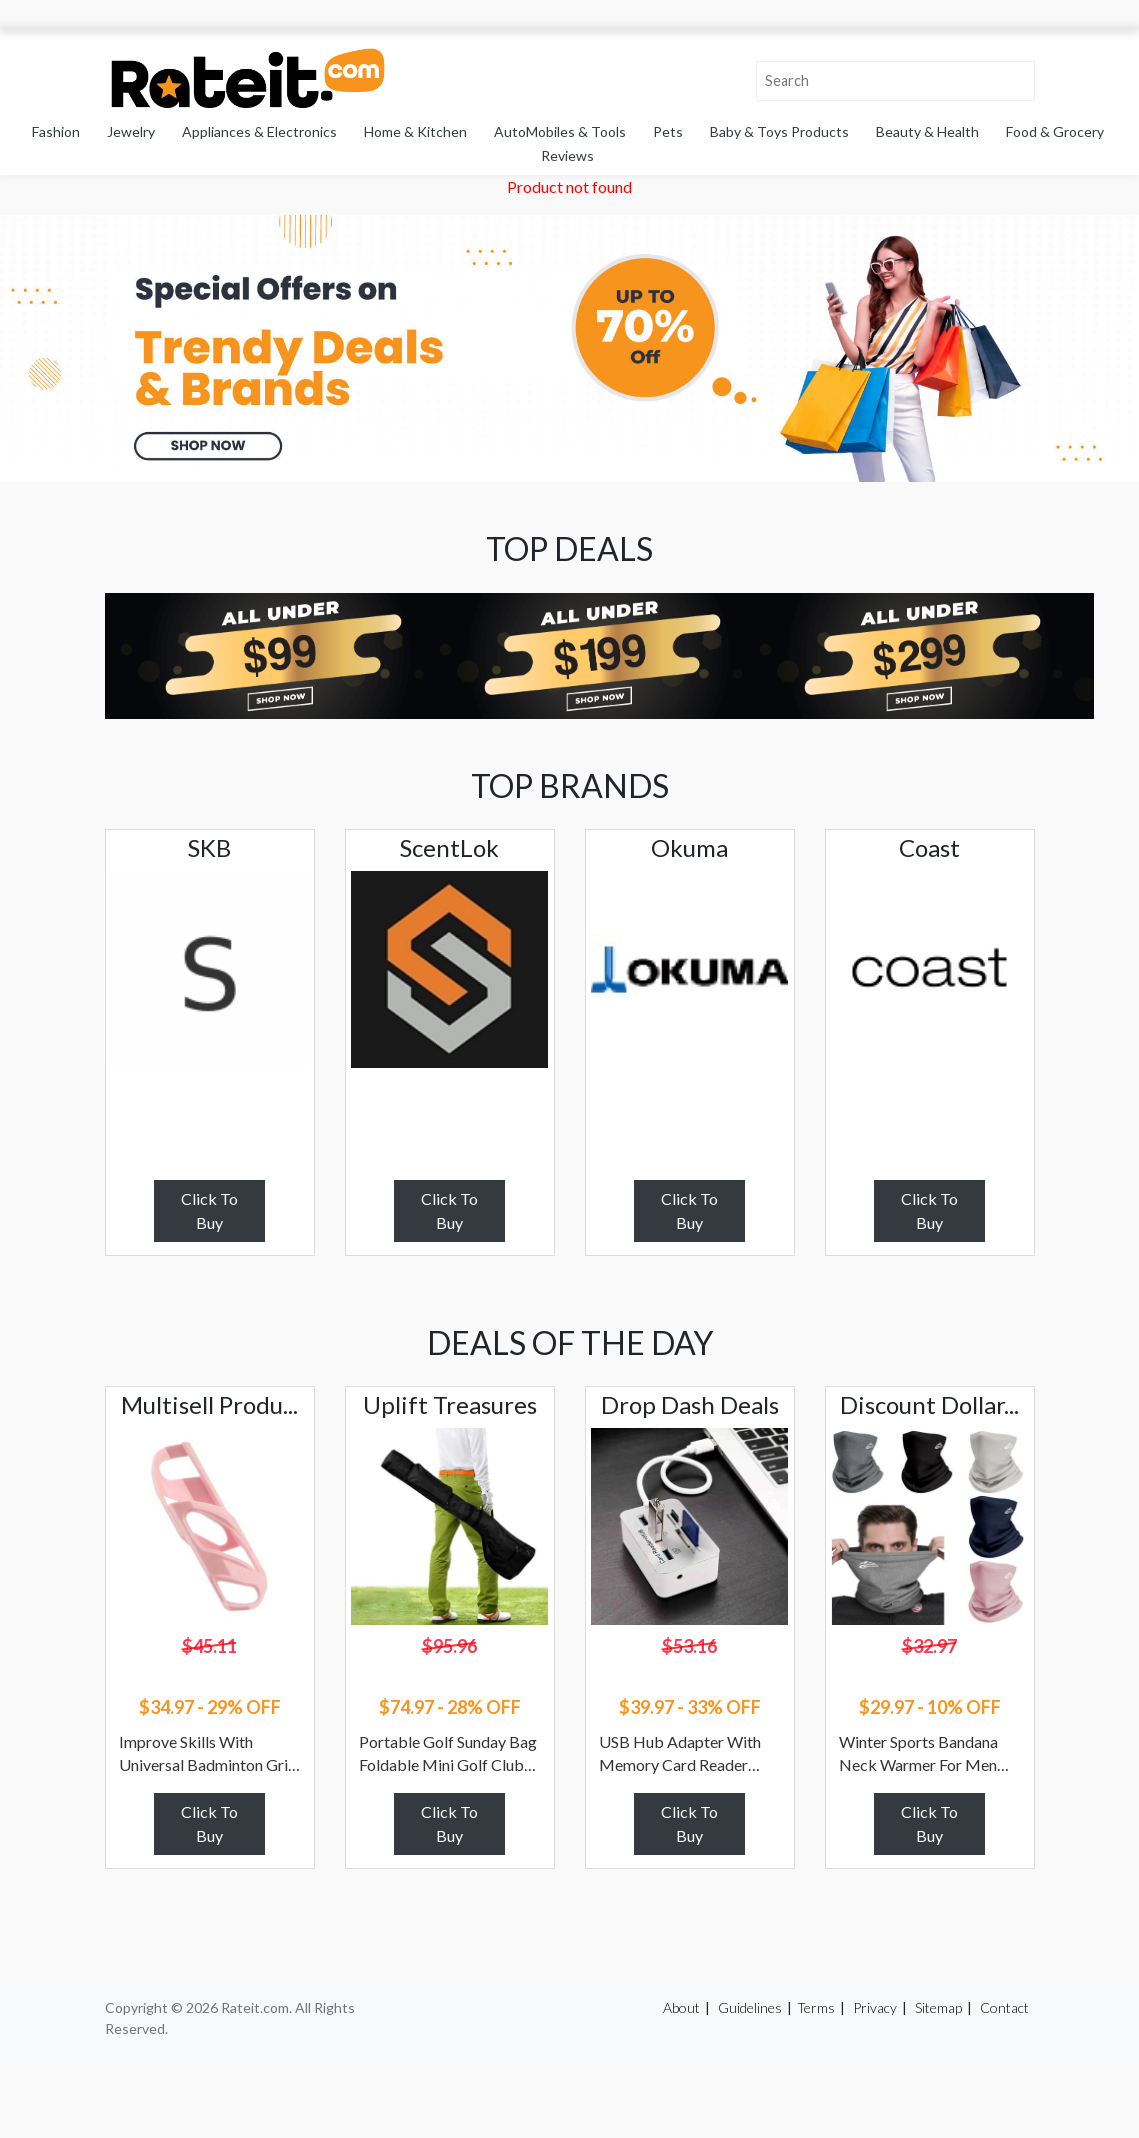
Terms (816, 2007)
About (681, 2007)
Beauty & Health (927, 131)
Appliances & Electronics (259, 131)
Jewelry (131, 131)
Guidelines (750, 2007)
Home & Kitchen (415, 131)
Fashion (56, 131)
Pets (668, 131)
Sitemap (938, 2007)
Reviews (567, 155)
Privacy (875, 2007)
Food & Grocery (1055, 131)
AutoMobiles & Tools (560, 131)
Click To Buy (209, 1210)
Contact (1004, 2007)
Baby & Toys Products (779, 131)
